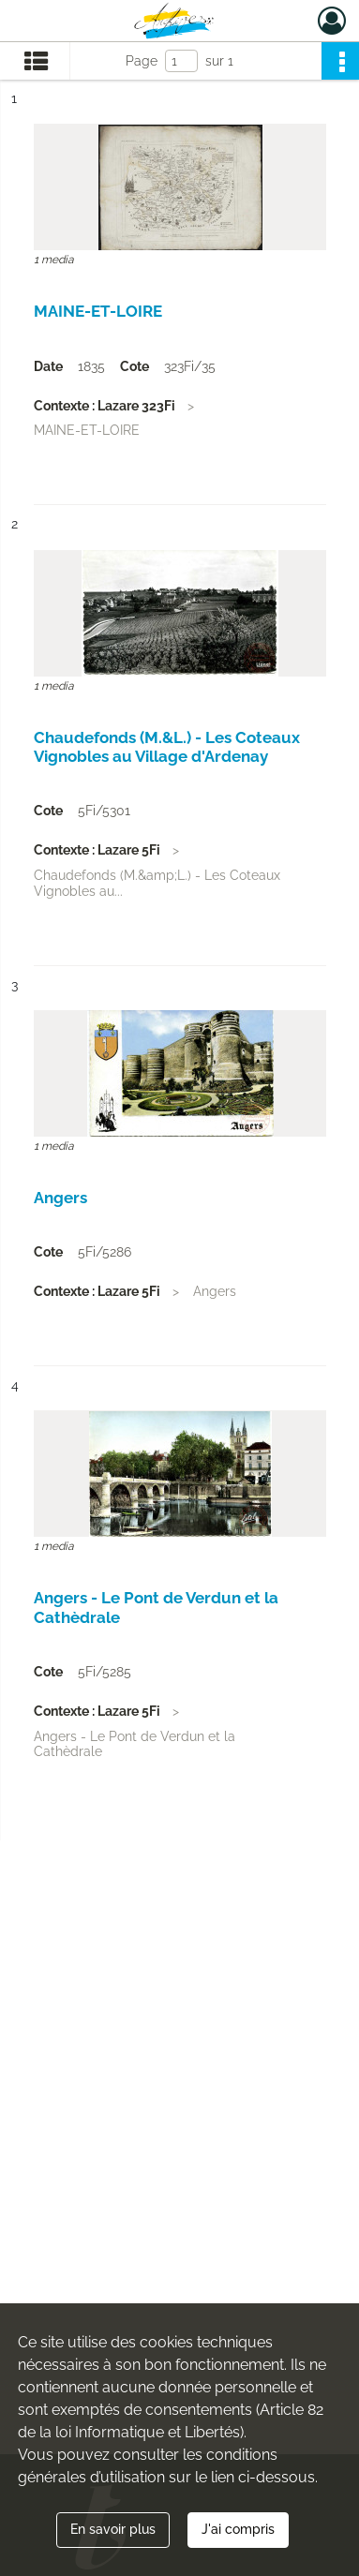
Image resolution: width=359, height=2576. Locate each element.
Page (141, 60)
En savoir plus (113, 2529)
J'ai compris (238, 2529)
